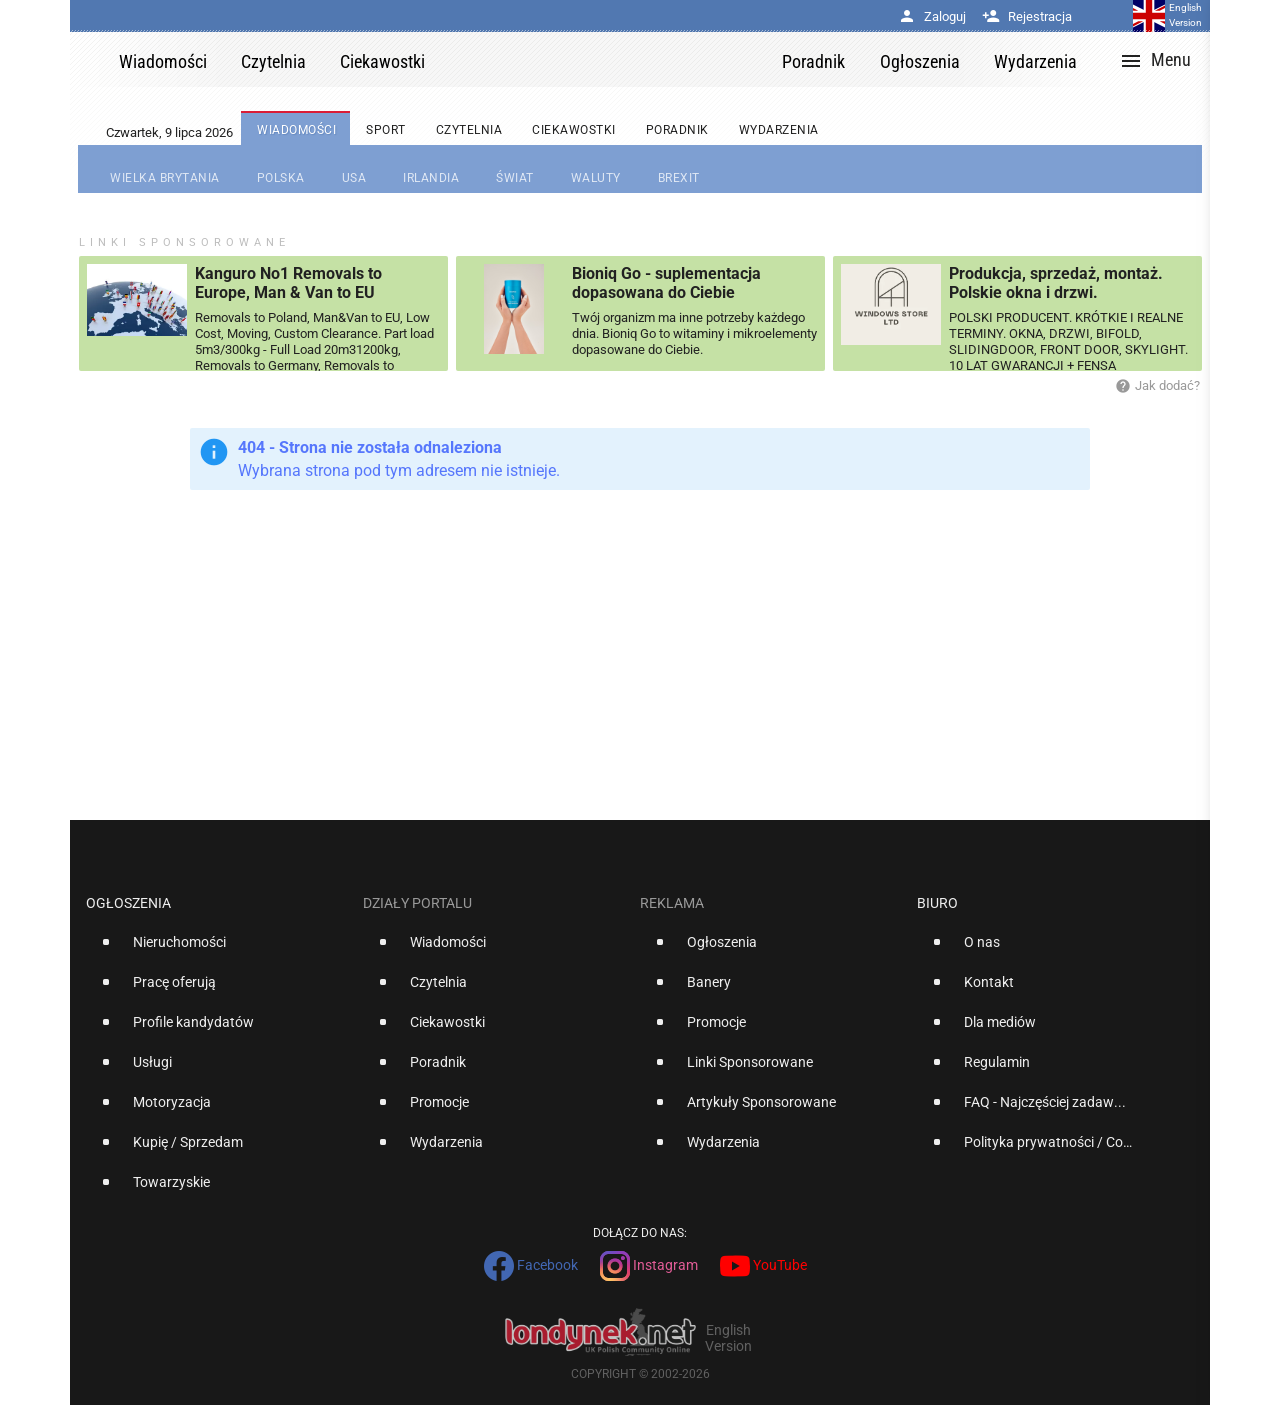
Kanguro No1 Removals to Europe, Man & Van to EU (288, 283)
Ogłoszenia (128, 903)
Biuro (937, 903)
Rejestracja (1027, 16)
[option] (216, 950)
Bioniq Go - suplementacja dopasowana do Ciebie (666, 283)
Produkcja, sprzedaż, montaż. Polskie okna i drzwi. (1056, 283)
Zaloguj (932, 16)
